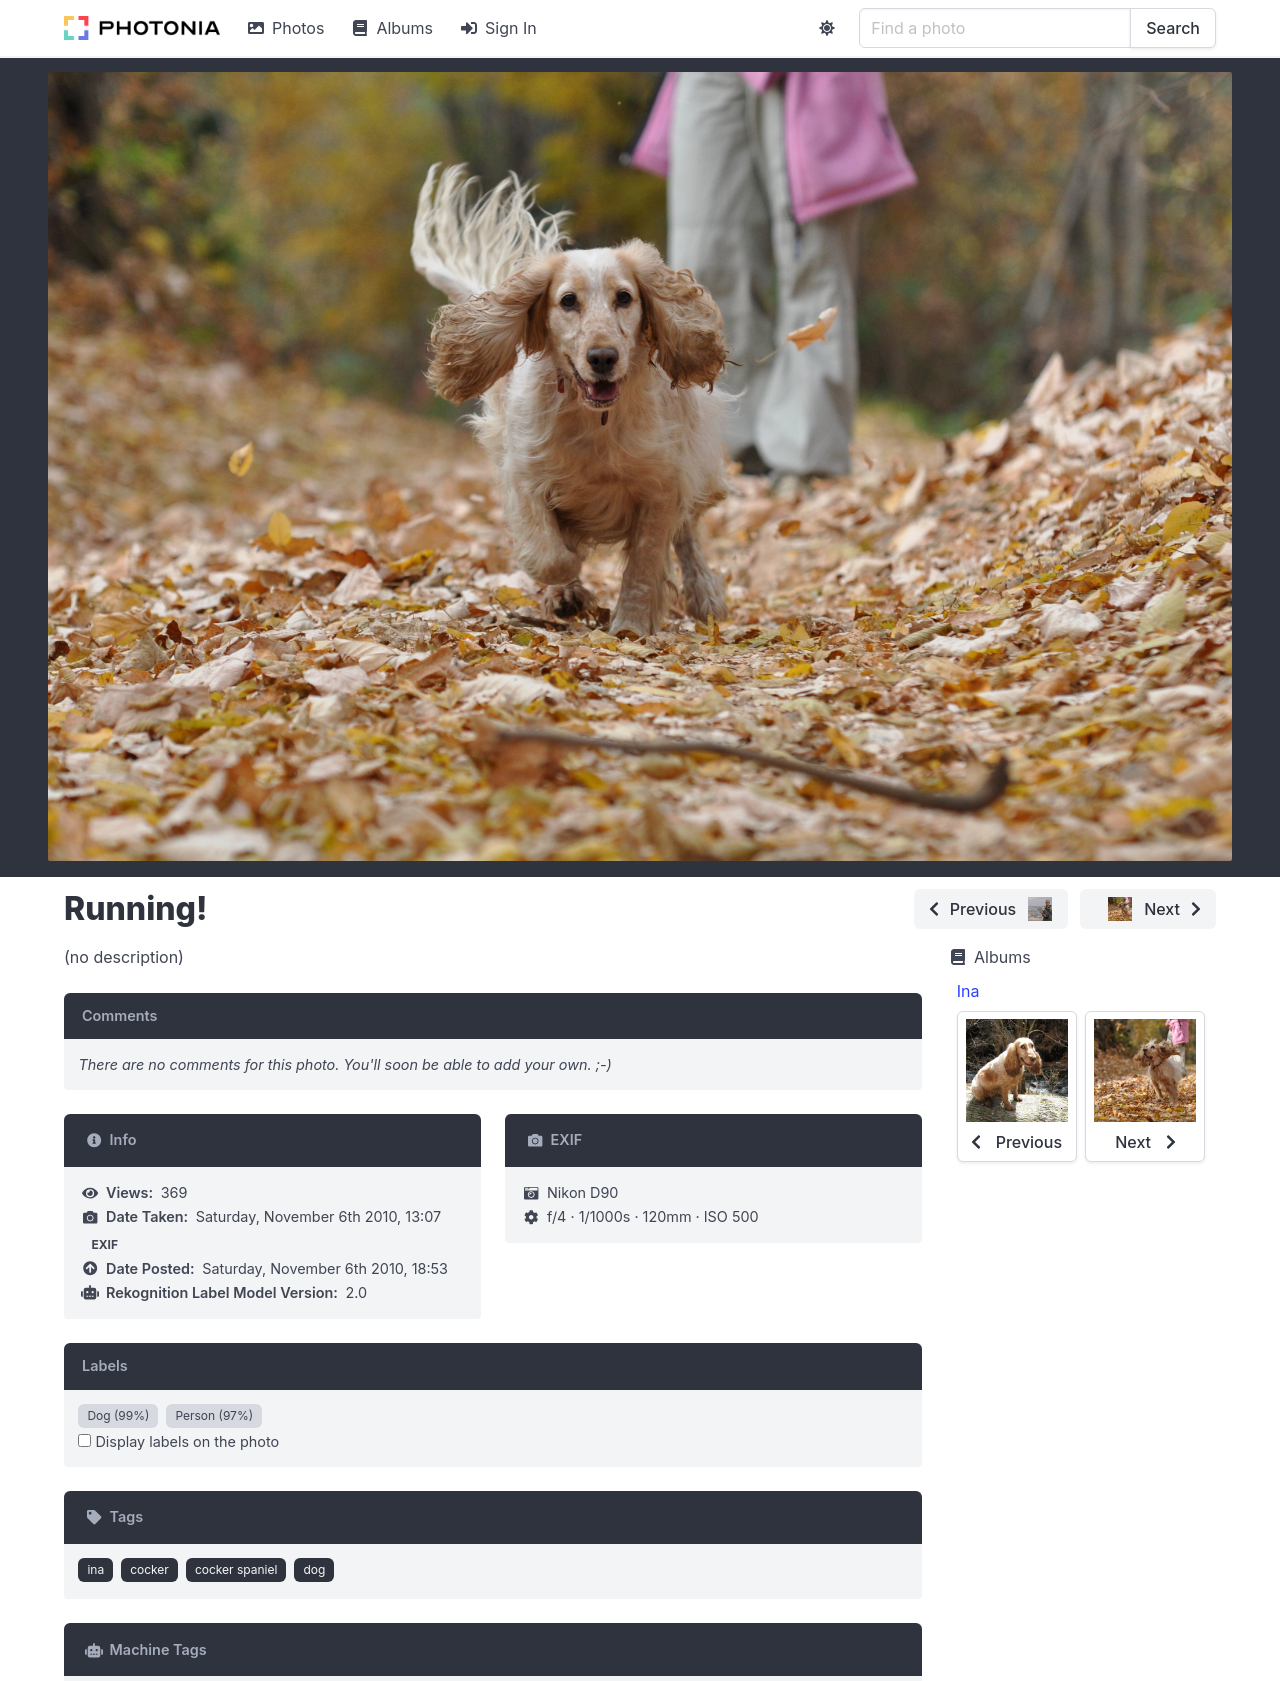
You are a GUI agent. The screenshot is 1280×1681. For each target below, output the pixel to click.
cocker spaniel (236, 1569)
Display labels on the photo (178, 1441)
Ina (968, 991)
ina (95, 1569)
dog (314, 1569)
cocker (149, 1569)
